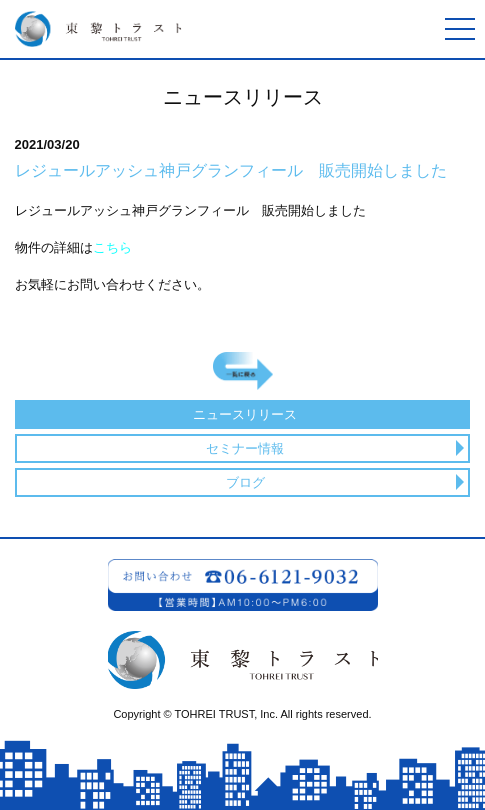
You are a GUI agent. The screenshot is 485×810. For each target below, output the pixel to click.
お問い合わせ (243, 585)
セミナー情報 (245, 448)
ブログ (245, 482)
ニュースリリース (245, 414)
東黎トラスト (95, 29)
